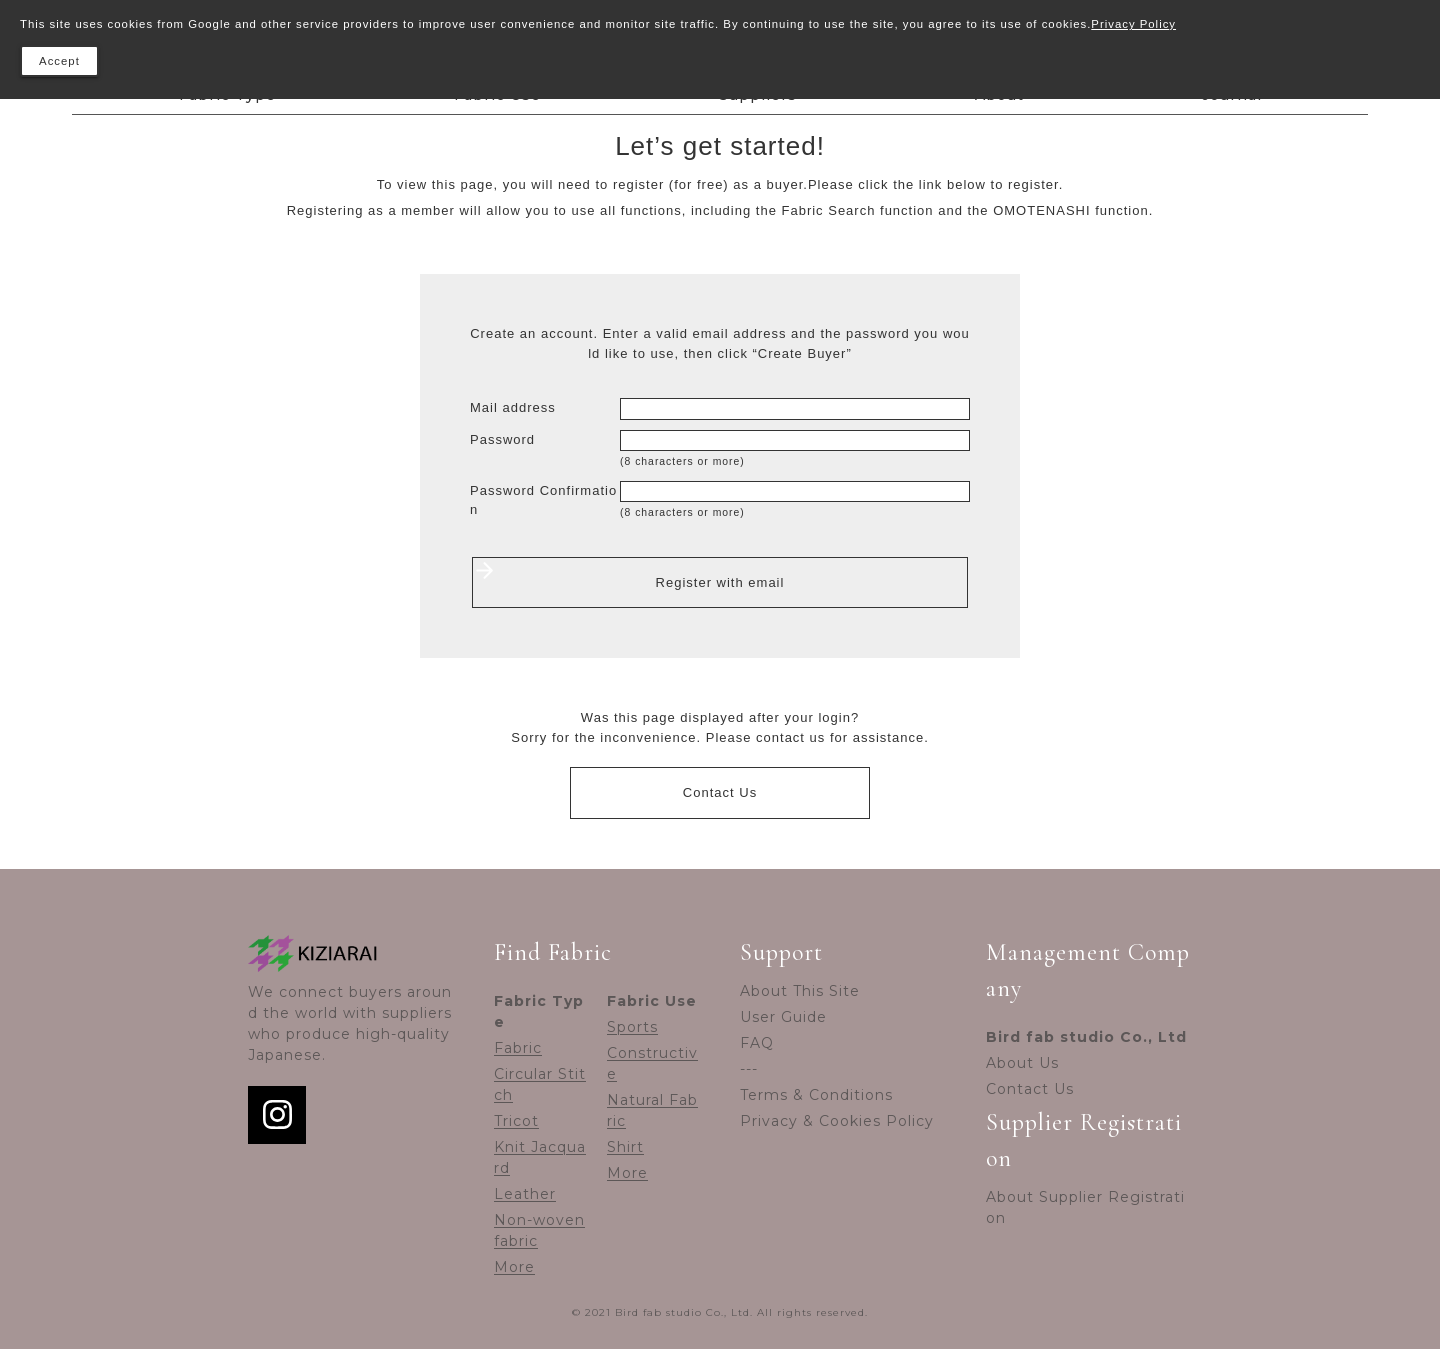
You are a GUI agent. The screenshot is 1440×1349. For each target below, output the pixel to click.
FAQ (757, 1043)
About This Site (800, 991)
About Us (1022, 1063)
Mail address (513, 407)
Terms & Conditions (816, 1095)
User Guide (783, 1017)
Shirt (625, 1147)
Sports (632, 1027)
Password (502, 439)
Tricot (516, 1121)
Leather (525, 1194)
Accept (59, 61)
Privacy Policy (1133, 24)
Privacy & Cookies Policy (837, 1121)
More (514, 1267)
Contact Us (720, 792)
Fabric (518, 1048)
